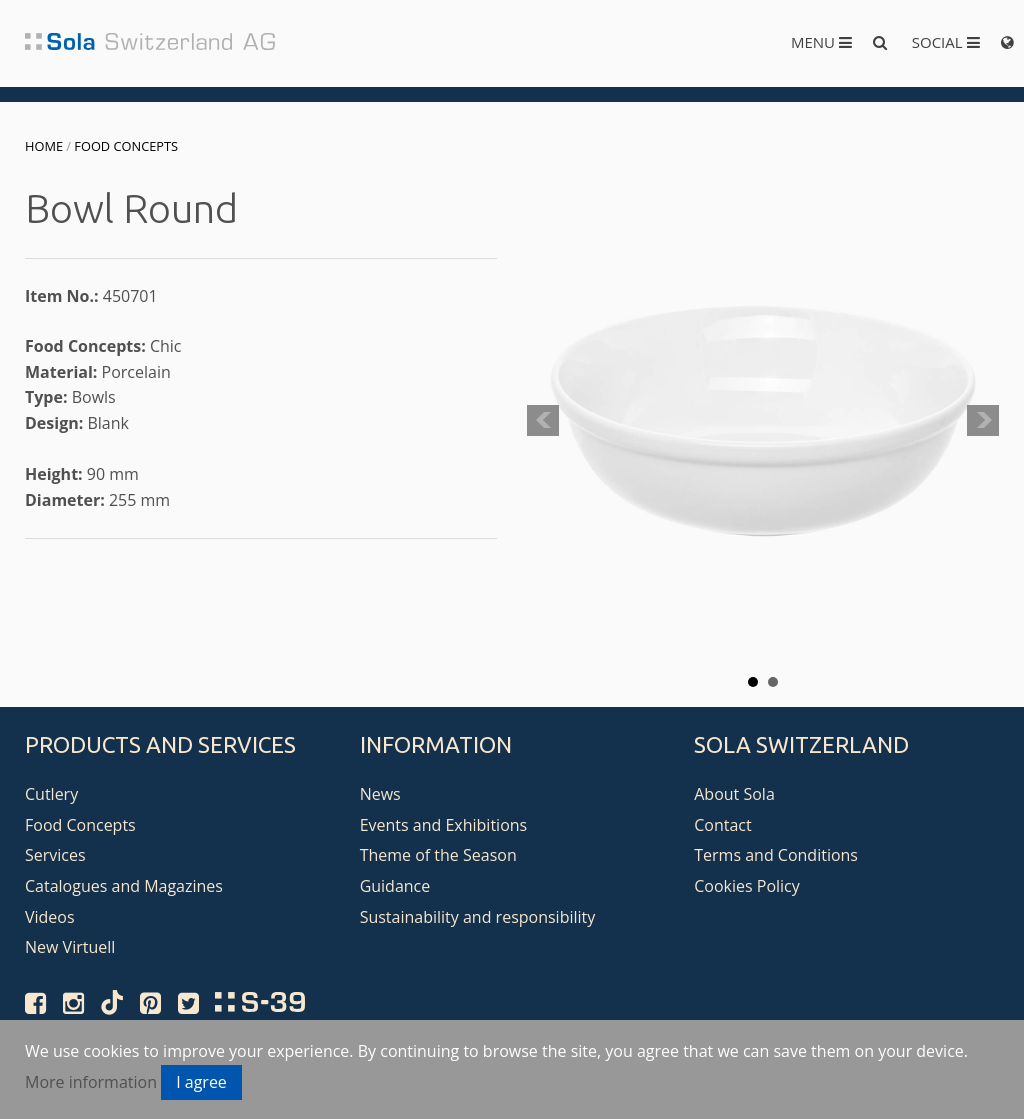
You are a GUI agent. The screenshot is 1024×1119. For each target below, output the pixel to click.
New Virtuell (70, 947)
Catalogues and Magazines (124, 886)
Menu (821, 42)
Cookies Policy (747, 886)
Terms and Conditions (776, 855)
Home (44, 146)
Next (983, 421)
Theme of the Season (438, 855)
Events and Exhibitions (444, 825)
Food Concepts (126, 146)
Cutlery (51, 794)
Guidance (395, 886)
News (380, 794)
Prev (543, 421)
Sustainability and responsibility (478, 917)
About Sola (734, 794)
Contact (722, 825)
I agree (201, 1082)
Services (55, 855)
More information (91, 1082)
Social (946, 42)
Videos (50, 917)
